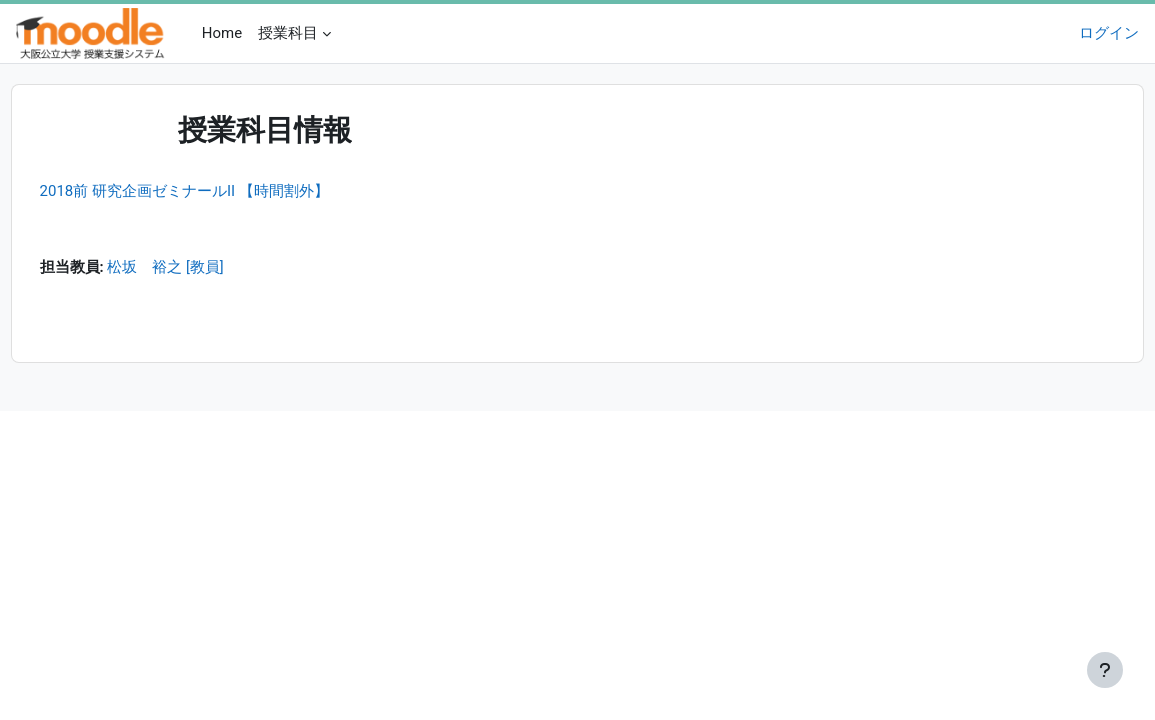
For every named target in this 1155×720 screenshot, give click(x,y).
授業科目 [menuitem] (288, 33)
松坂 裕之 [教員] (203, 269)
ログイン (1109, 33)
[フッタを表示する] (1105, 670)
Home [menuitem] (222, 33)
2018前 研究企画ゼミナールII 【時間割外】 (221, 191)
